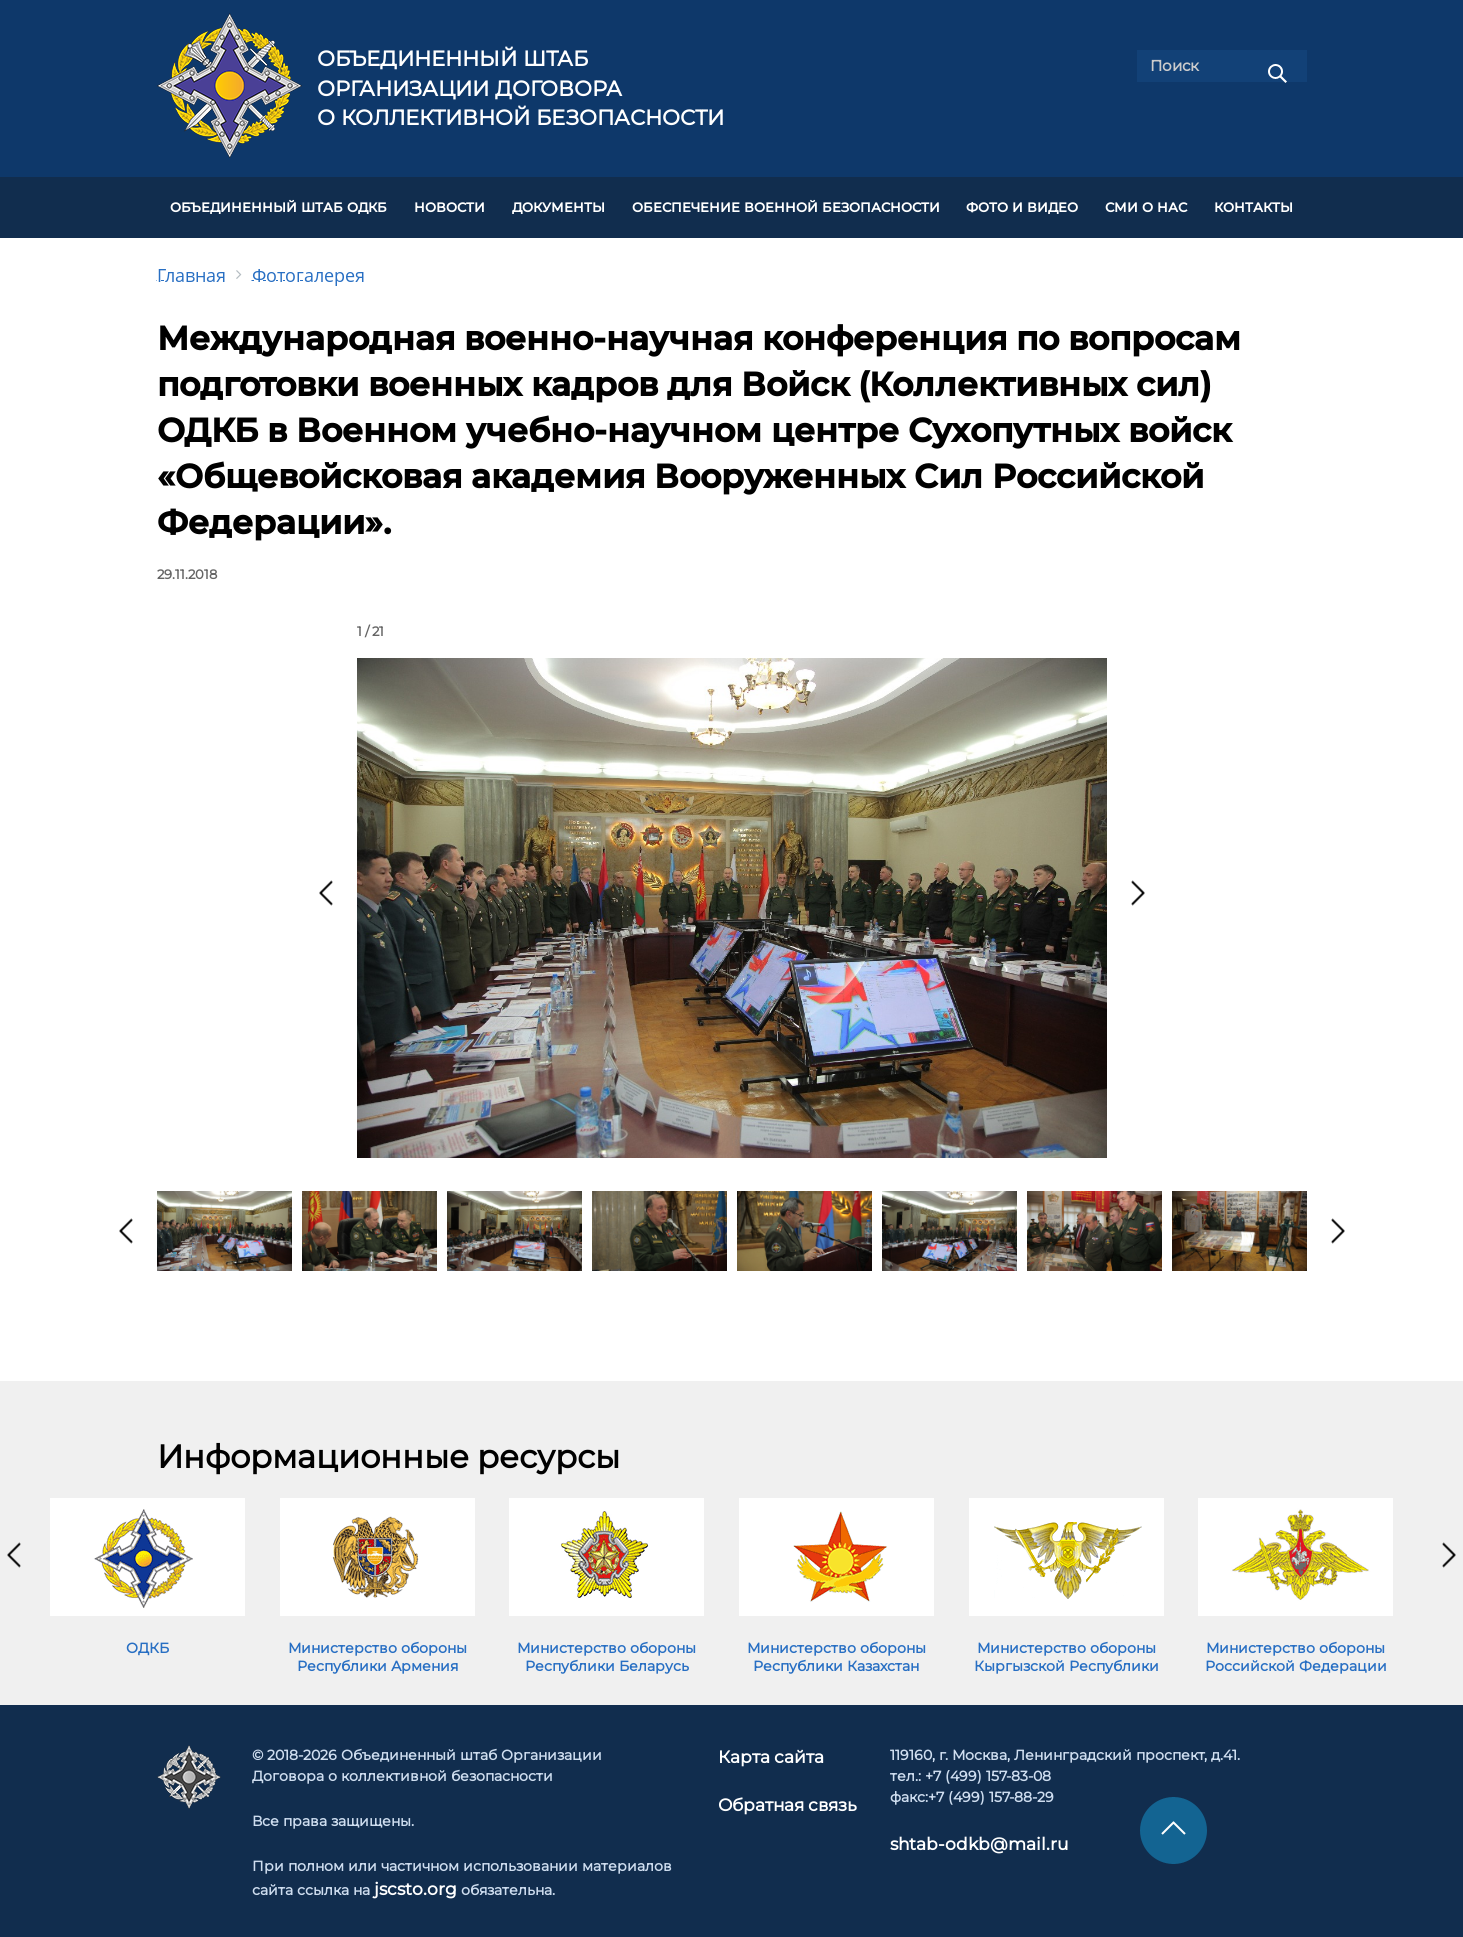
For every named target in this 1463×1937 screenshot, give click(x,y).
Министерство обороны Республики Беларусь (606, 1646)
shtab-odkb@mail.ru (952, 1831)
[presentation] (326, 882)
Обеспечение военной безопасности (786, 201)
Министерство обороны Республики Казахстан (836, 1646)
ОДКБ (147, 1637)
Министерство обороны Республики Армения (377, 1646)
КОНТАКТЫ (1253, 201)
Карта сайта (772, 1744)
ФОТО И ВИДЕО (1022, 201)
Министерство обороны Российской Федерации (1296, 1646)
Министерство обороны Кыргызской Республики (1066, 1646)
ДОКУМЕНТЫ (558, 201)
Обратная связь (785, 1789)
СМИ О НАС (1146, 201)
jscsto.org (408, 1876)
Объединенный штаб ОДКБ (278, 201)
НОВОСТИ (449, 201)
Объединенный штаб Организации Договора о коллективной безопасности (520, 88)
